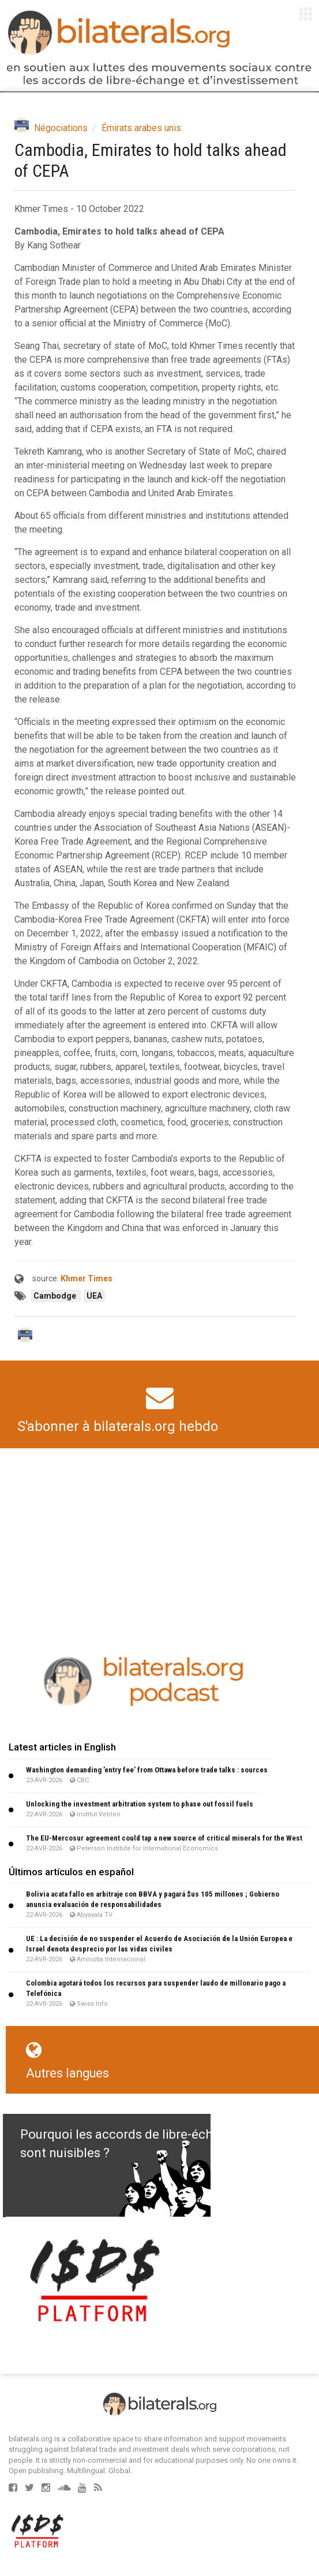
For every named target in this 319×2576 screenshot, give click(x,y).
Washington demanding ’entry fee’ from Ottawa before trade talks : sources (147, 1769)
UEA (94, 1295)
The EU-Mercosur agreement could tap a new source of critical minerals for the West (164, 1838)
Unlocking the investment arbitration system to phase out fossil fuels (139, 1804)
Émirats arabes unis (141, 127)
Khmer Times (86, 1278)
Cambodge (55, 1295)
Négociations (61, 127)
